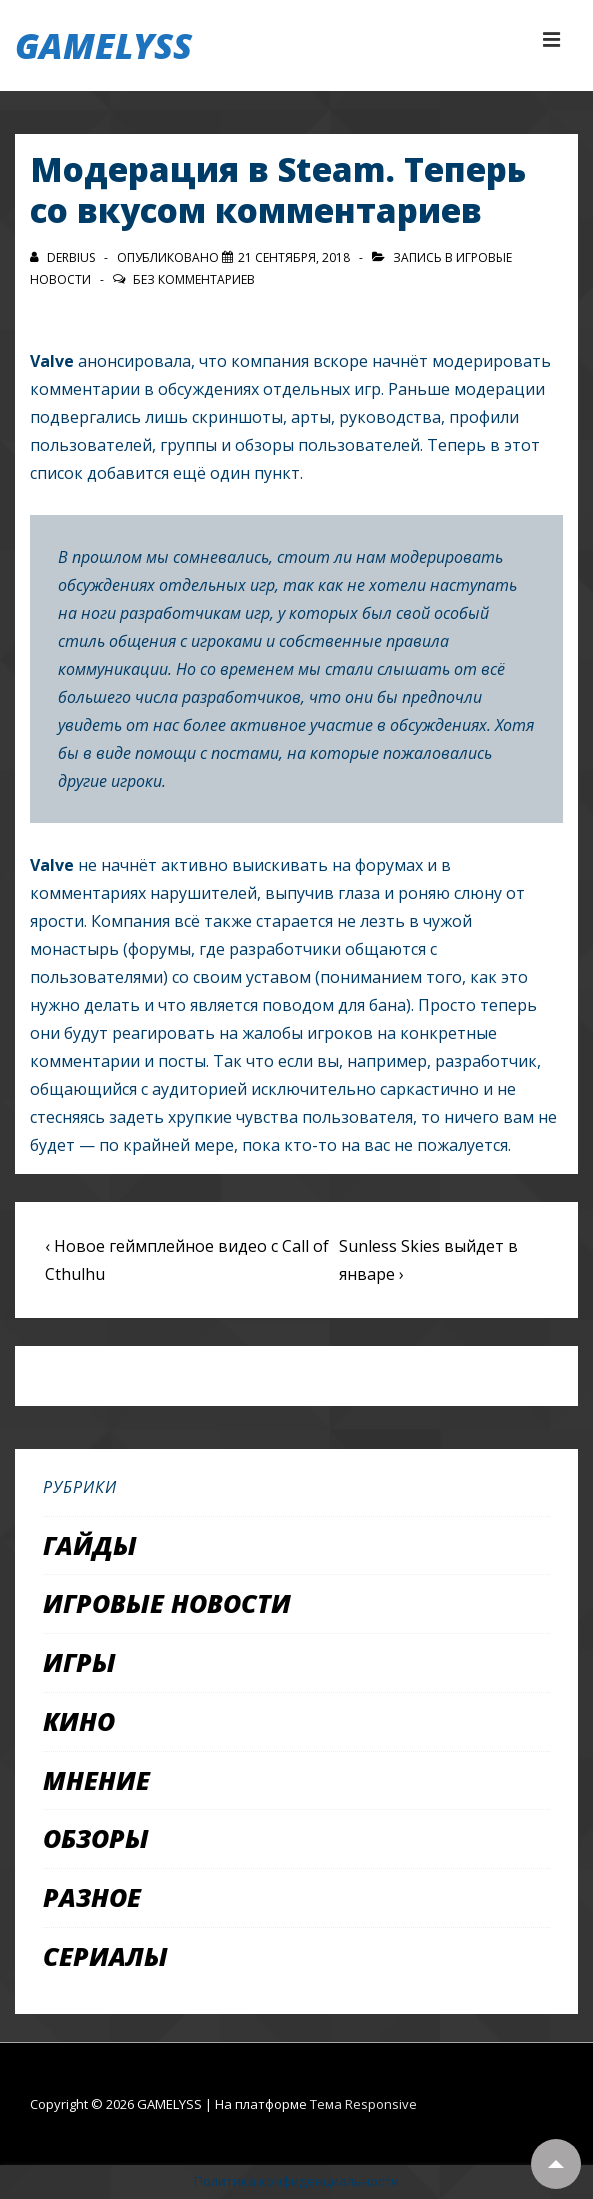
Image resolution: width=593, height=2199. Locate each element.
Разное (92, 1897)
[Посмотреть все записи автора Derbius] (64, 257)
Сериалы (105, 1956)
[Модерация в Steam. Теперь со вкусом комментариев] (294, 257)
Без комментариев (194, 279)
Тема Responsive (363, 2104)
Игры (79, 1662)
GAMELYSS (103, 45)
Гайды (90, 1545)
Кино (79, 1721)
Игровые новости (167, 1603)
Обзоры (96, 1838)
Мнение (96, 1780)
